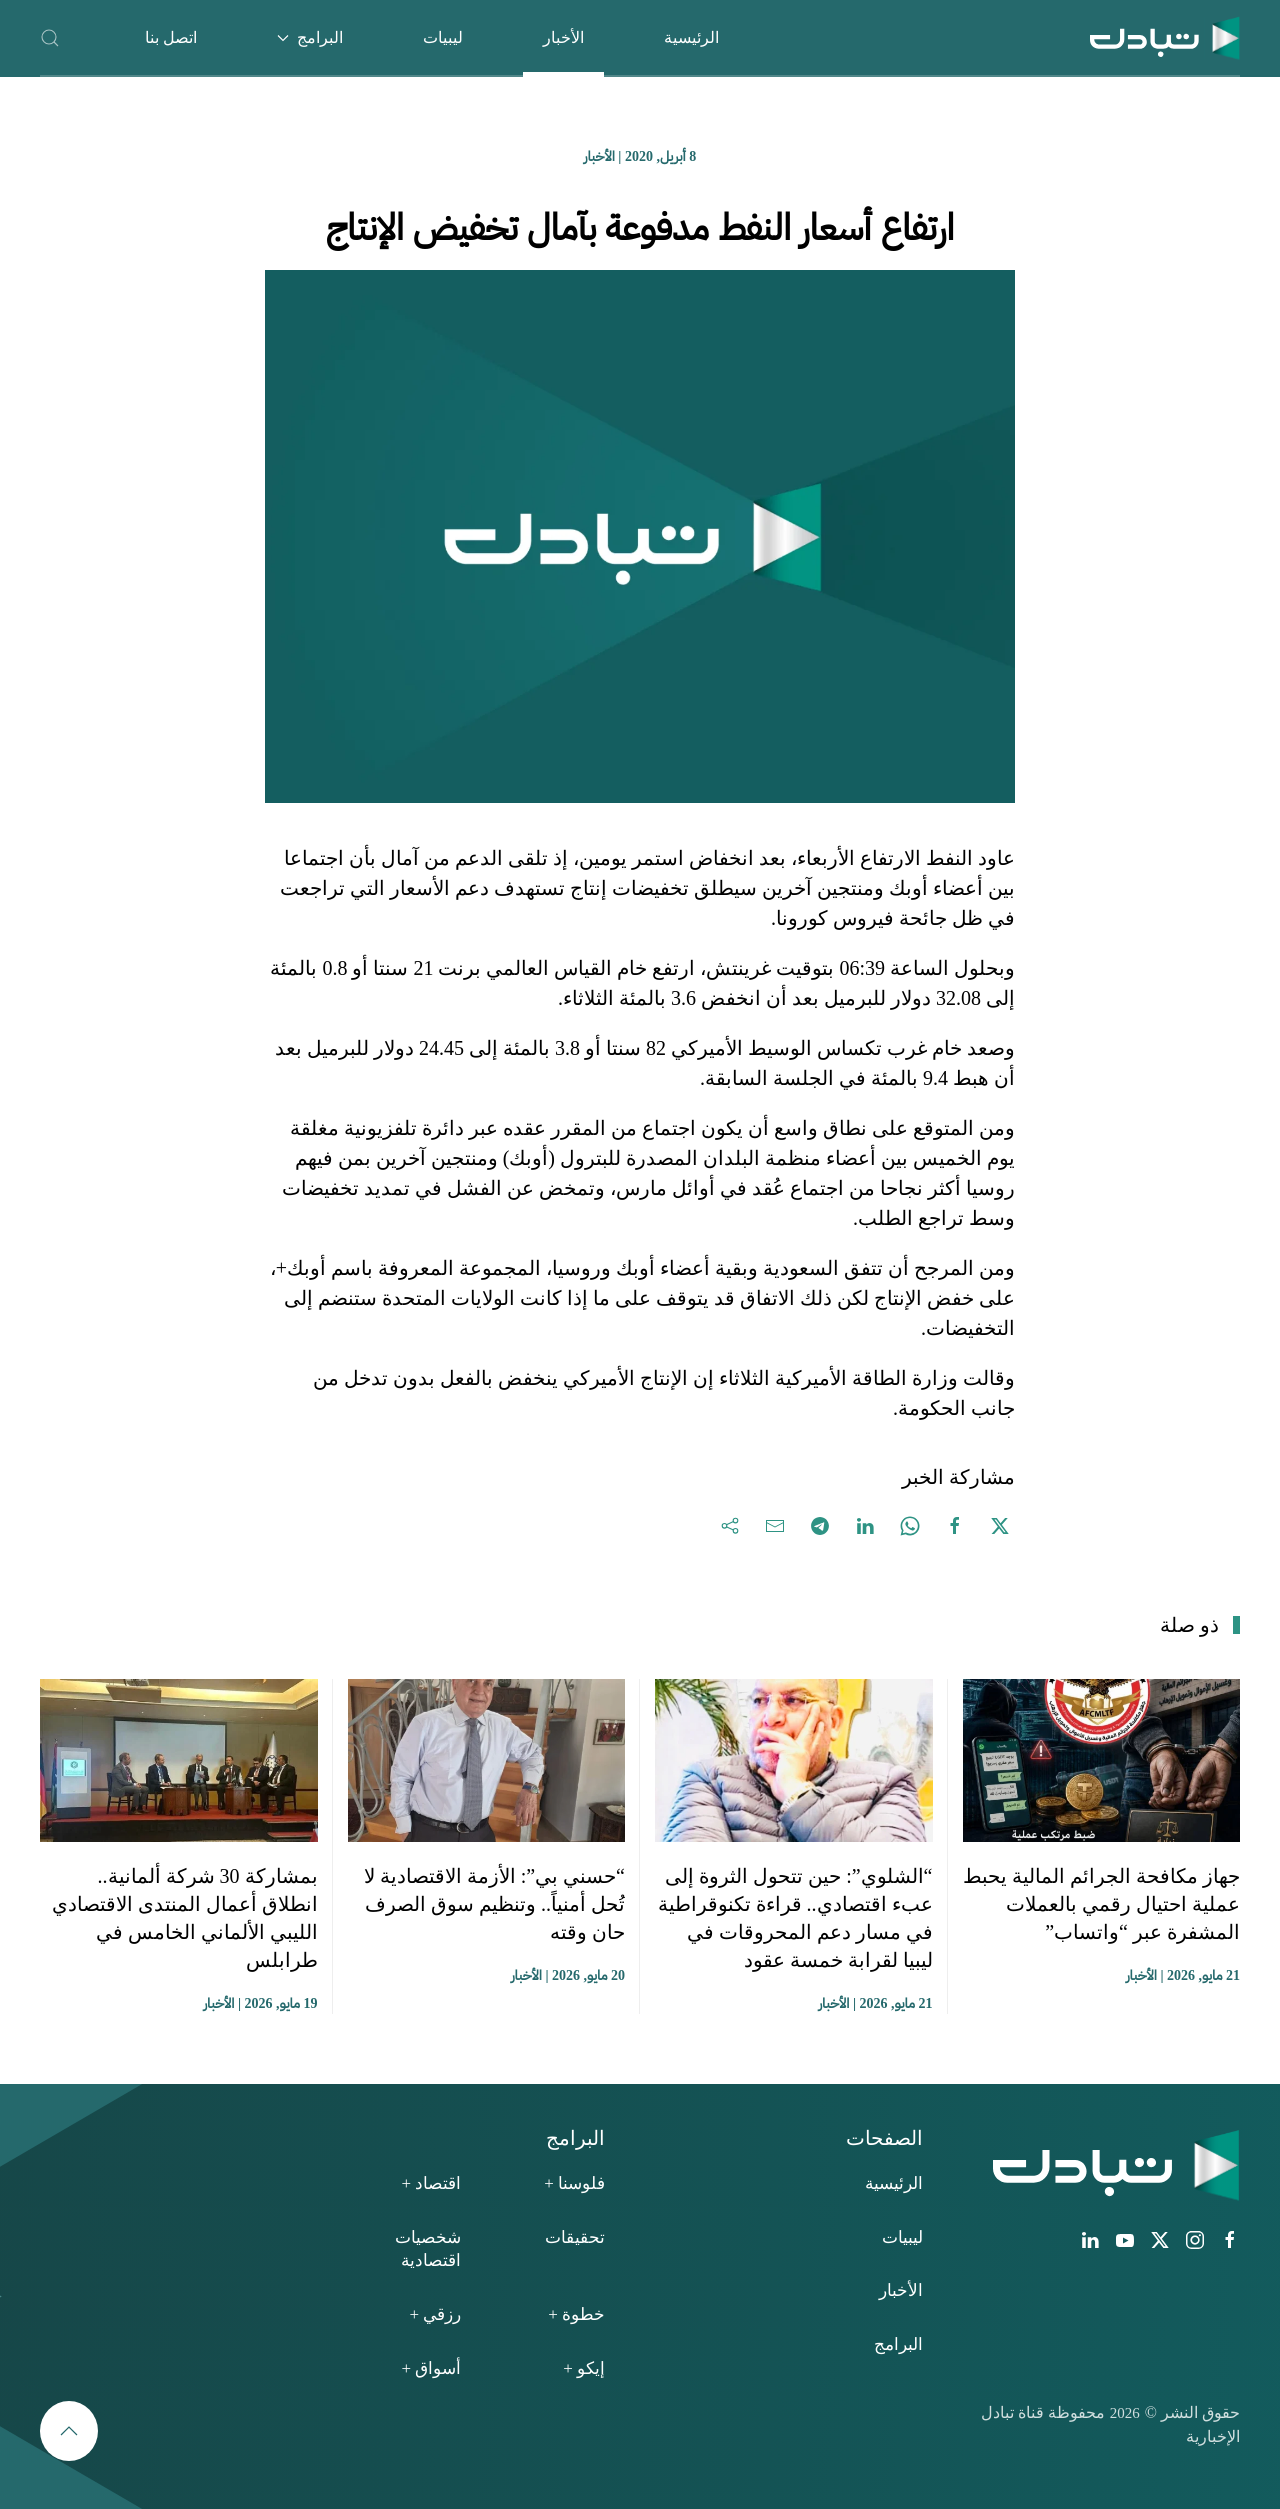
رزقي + (435, 2314)
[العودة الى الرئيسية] (1165, 37)
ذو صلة (1189, 1625)
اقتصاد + (431, 2183)
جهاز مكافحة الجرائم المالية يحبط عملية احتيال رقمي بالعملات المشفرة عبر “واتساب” (1101, 1904)
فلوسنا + (574, 2183)
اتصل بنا (171, 37)
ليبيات (443, 37)
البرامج (898, 2344)
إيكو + (584, 2368)
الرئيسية (691, 37)
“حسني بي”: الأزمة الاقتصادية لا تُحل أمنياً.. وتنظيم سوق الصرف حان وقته (494, 1904)
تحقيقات (575, 2237)
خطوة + (576, 2314)
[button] (50, 37)
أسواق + (431, 2368)
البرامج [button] (310, 37)
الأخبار (563, 37)
